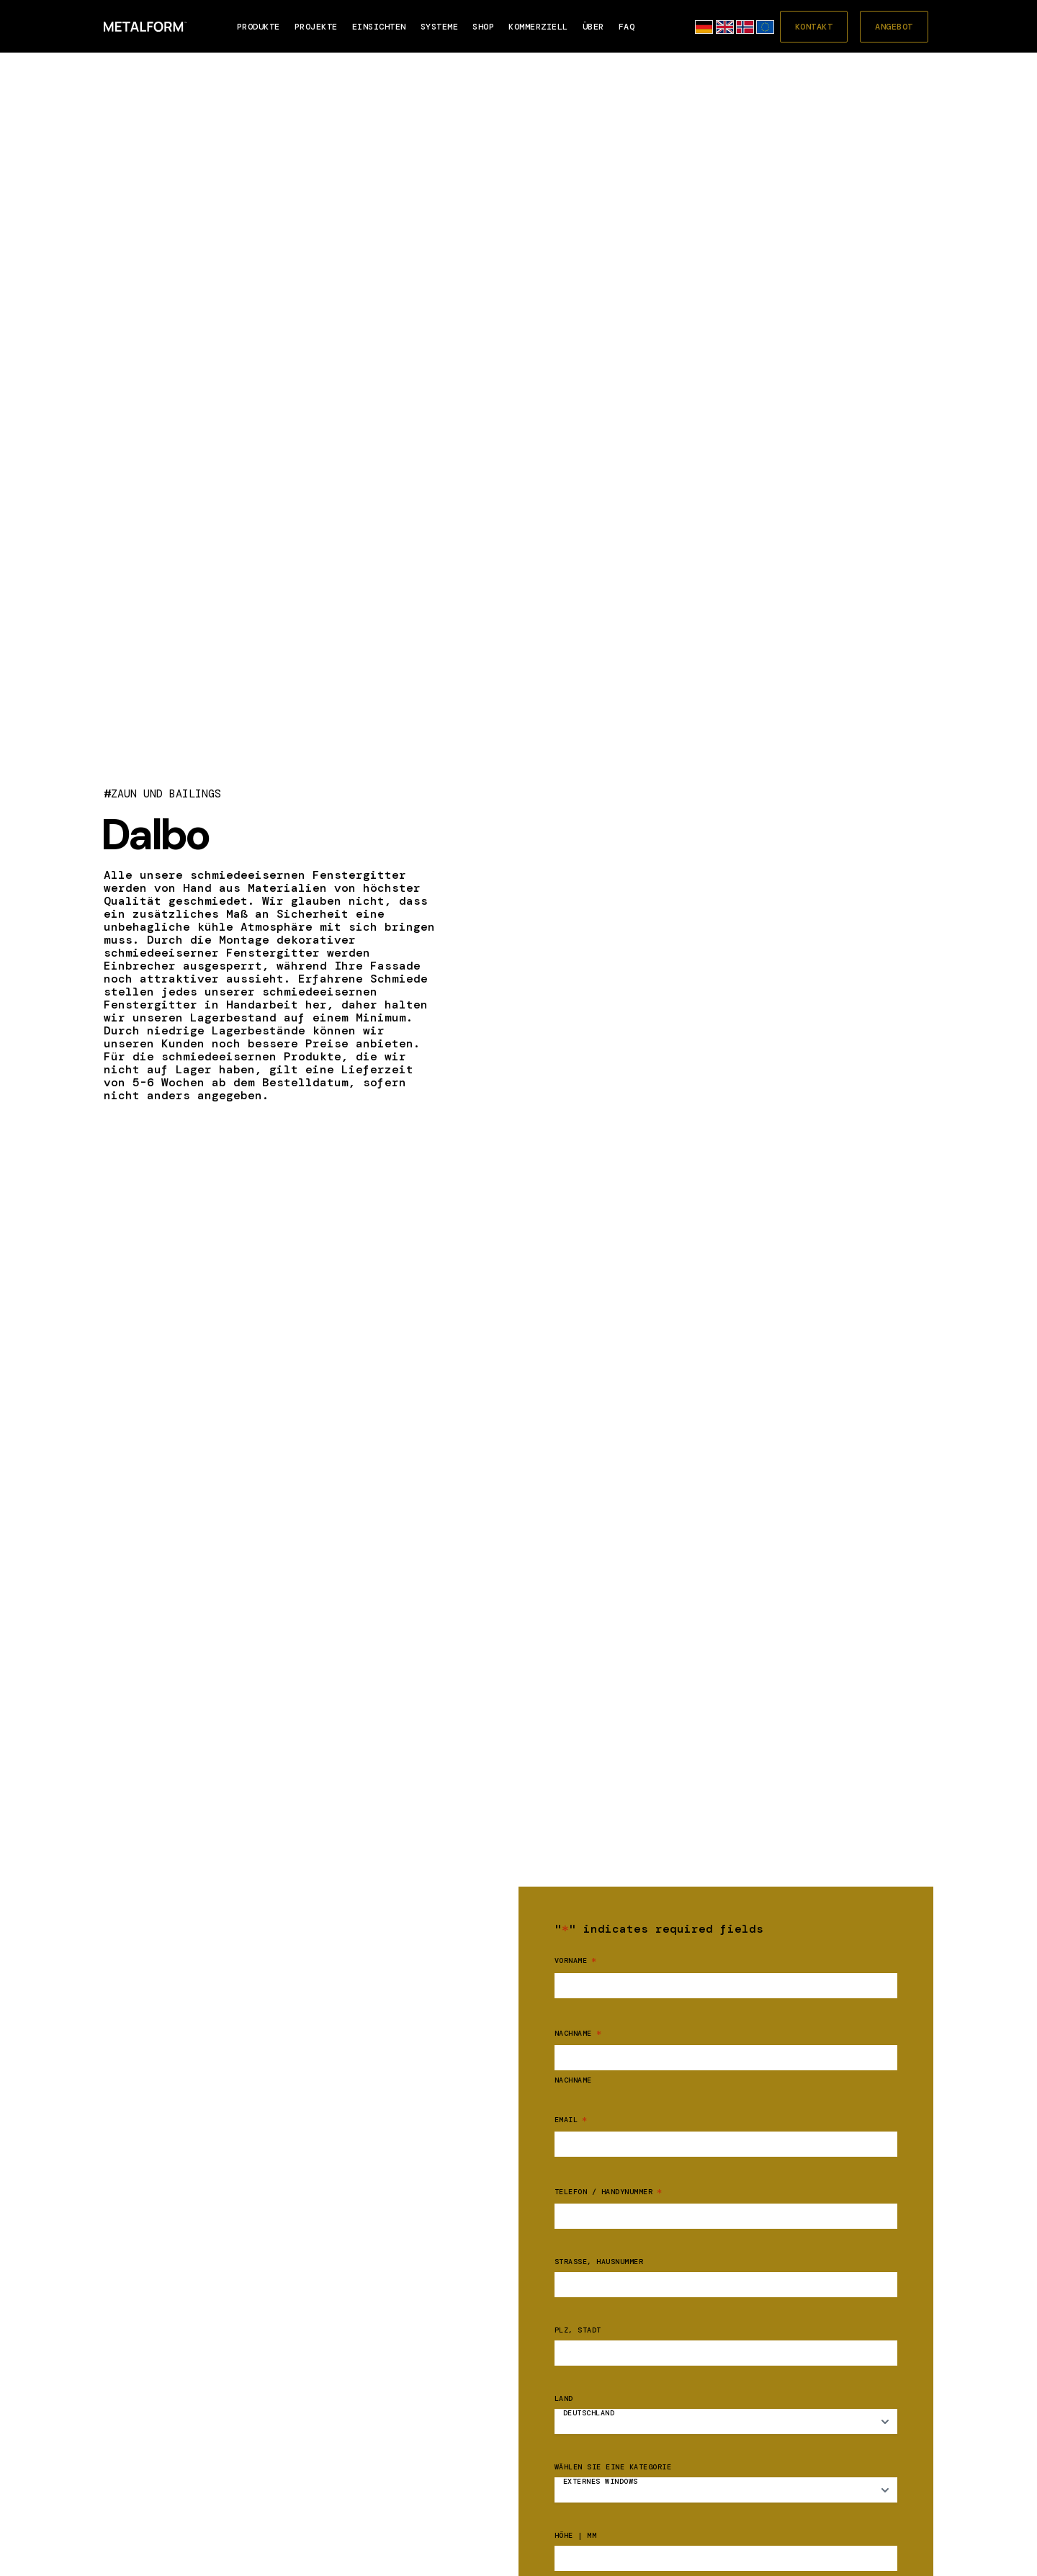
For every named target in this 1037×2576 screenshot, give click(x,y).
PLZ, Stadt (578, 2330)
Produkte (258, 26)
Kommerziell (538, 26)
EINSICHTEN (379, 26)
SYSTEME (440, 26)
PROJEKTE (316, 26)
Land (564, 2398)
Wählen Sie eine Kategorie (613, 2467)
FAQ (627, 26)
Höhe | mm (576, 2535)
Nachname (573, 2080)
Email (571, 2120)
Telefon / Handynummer (609, 2192)
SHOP (483, 26)
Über (593, 26)
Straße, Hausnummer (599, 2262)
